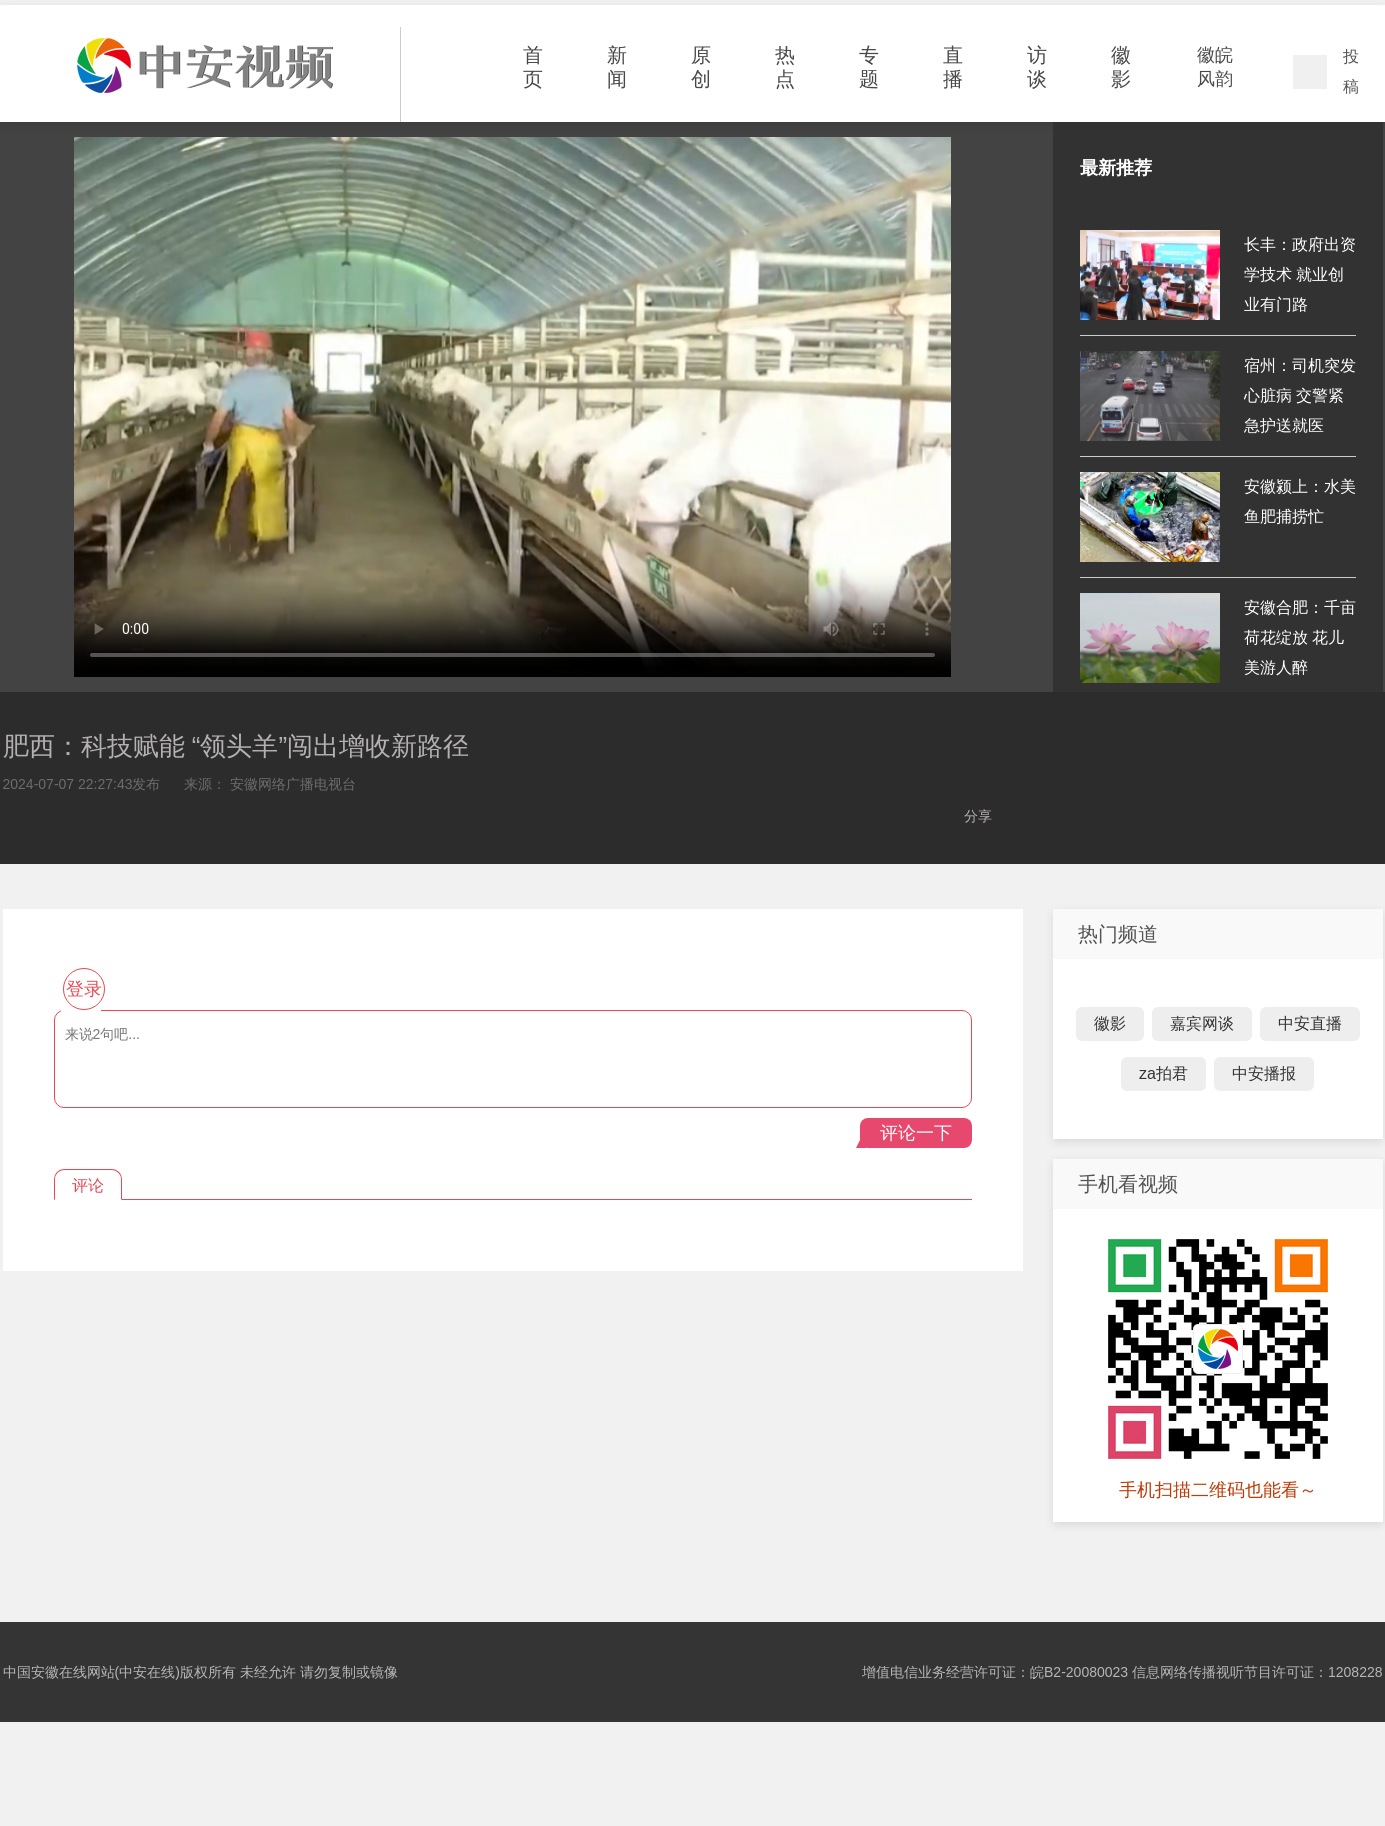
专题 (869, 67)
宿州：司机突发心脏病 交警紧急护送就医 (1300, 395)
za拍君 (1163, 1073)
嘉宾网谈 (1202, 1023)
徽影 (1121, 67)
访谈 (1037, 67)
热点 (785, 67)
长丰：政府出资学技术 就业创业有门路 (1300, 274)
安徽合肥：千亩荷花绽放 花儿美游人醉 (1300, 637)
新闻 (617, 67)
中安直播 (1310, 1023)
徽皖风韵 (1215, 67)
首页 (533, 67)
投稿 (1351, 71)
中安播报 (1264, 1073)
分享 (978, 816)
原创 (701, 67)
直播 (953, 67)
